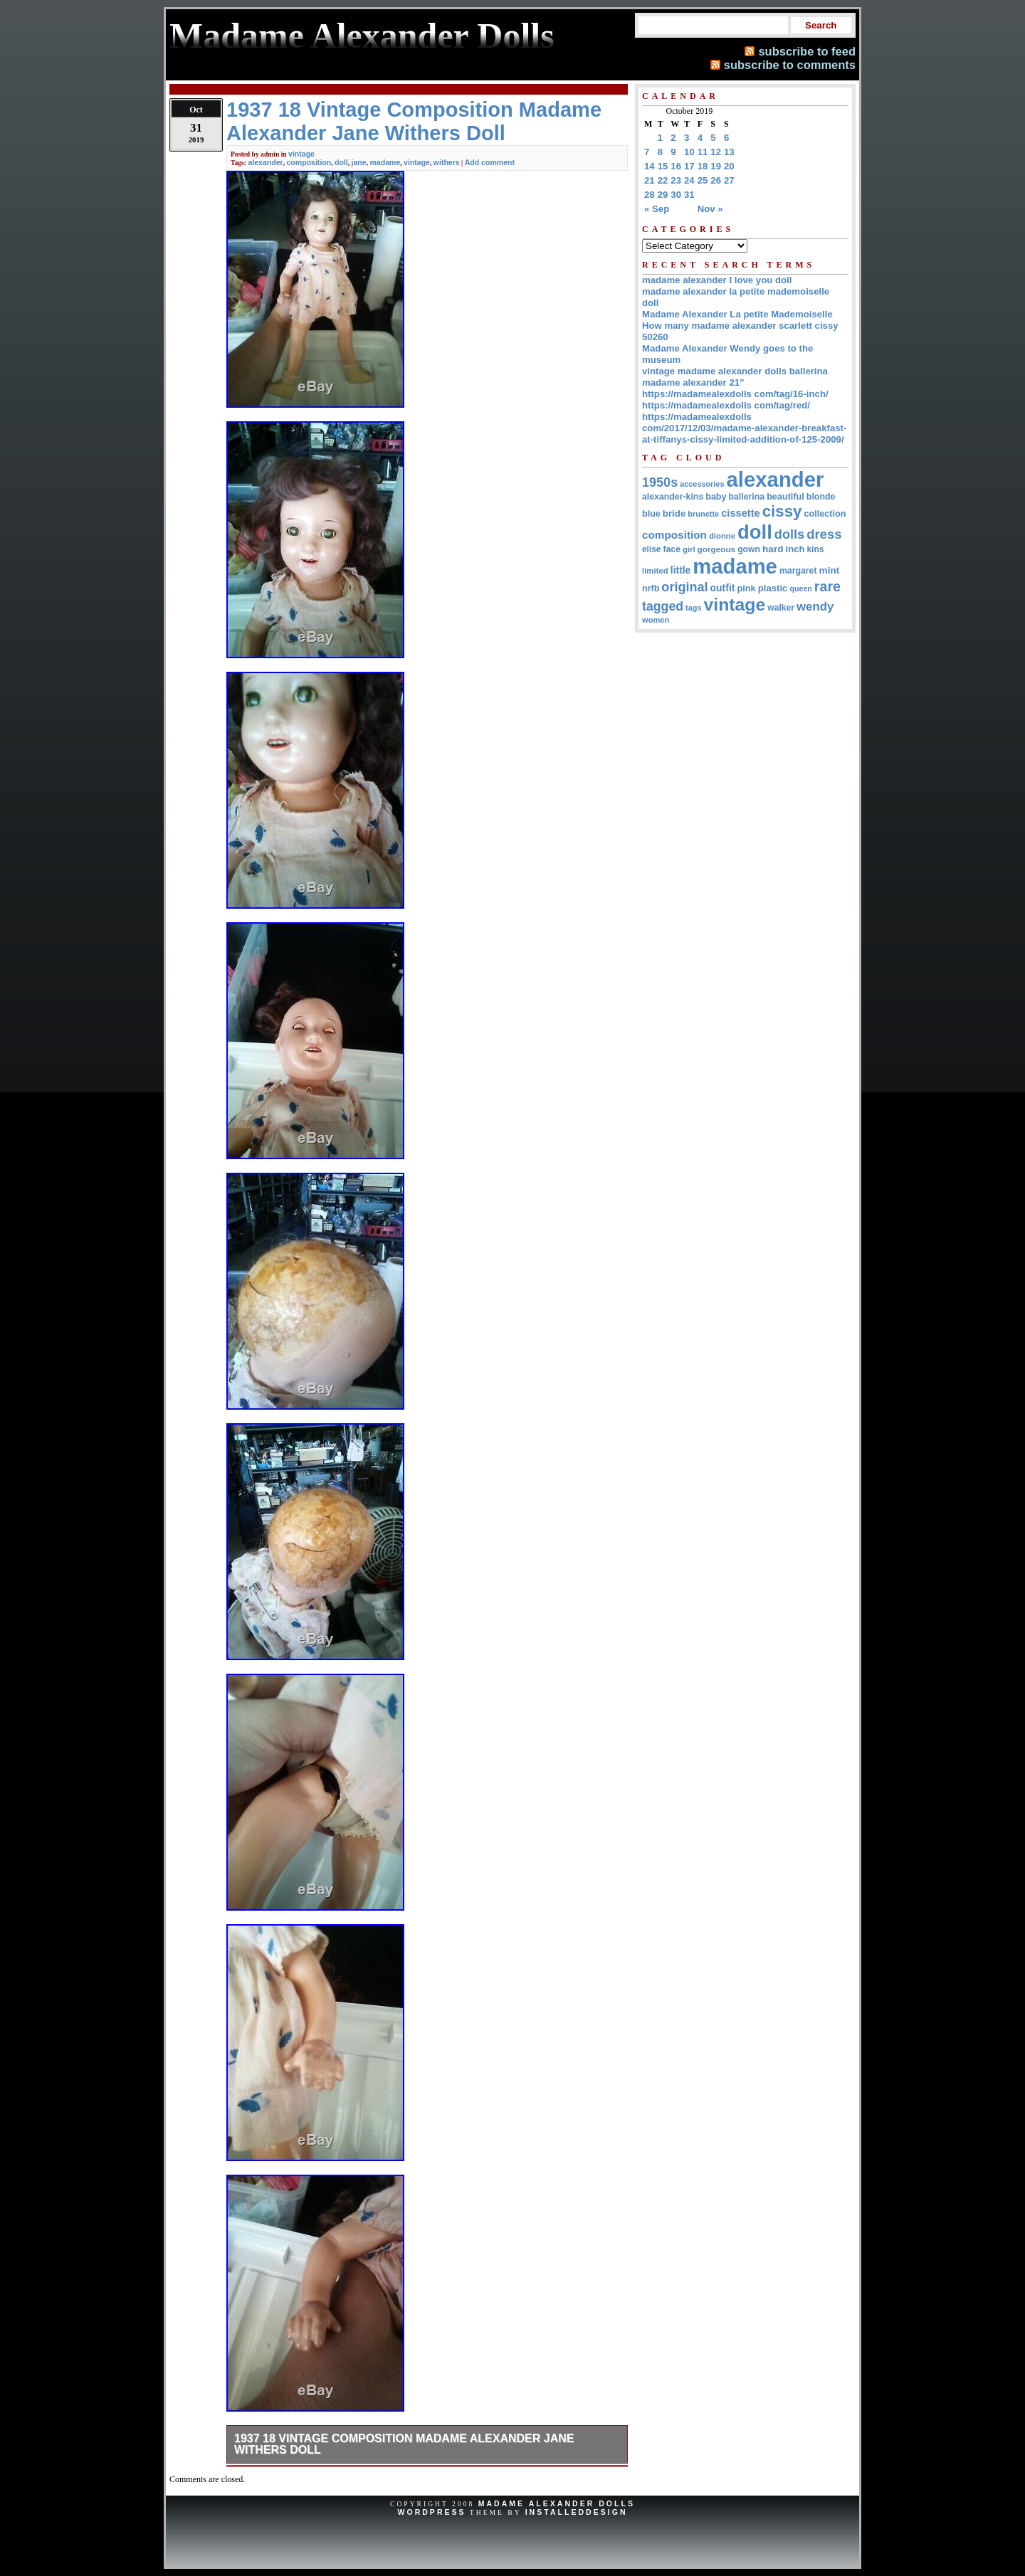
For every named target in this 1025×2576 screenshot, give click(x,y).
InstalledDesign (576, 2512)
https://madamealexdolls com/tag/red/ (726, 405)
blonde (821, 497)
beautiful (785, 497)
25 (703, 180)
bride (674, 513)
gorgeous (717, 549)
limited (655, 570)
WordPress (431, 2512)
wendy (815, 606)
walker (780, 608)
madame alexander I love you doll (717, 280)
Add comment (490, 162)
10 (689, 152)
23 (676, 180)
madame (384, 162)
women (655, 620)
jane (359, 162)
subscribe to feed (807, 51)
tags (693, 607)
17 (689, 166)
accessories (702, 484)
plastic (773, 588)
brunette (703, 514)
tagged (662, 606)
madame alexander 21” (693, 382)
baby (715, 497)
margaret (798, 571)
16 (676, 166)
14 (649, 166)
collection (825, 514)
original (684, 587)
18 (703, 166)
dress (823, 534)
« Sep (656, 209)
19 (715, 166)
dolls (789, 534)
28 (649, 194)
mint (829, 570)
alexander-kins (672, 497)
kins (815, 549)
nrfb (650, 588)
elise (651, 549)
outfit (722, 587)
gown (748, 549)
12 (715, 152)
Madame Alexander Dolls (556, 2503)
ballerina (746, 497)
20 (729, 166)
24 (689, 180)
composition (309, 162)
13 (729, 152)
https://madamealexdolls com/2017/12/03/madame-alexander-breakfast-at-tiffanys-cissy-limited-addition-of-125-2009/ (744, 428)
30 (676, 194)
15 (663, 166)
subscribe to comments (790, 64)
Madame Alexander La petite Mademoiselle (737, 314)
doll (341, 162)
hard (773, 549)
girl (689, 549)
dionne (722, 536)
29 (663, 194)
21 (649, 180)
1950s (660, 482)
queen (800, 588)
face (671, 549)
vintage (301, 153)
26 (715, 180)
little (681, 570)
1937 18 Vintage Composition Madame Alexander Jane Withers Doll (404, 2444)
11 (703, 152)
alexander (265, 162)
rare (827, 586)
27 (729, 180)
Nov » (710, 209)
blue (651, 514)
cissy (782, 511)
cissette (740, 513)
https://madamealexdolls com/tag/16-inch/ (735, 394)
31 (689, 194)
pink (746, 588)
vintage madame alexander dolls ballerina (735, 371)
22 (663, 180)
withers (446, 162)
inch (795, 549)
